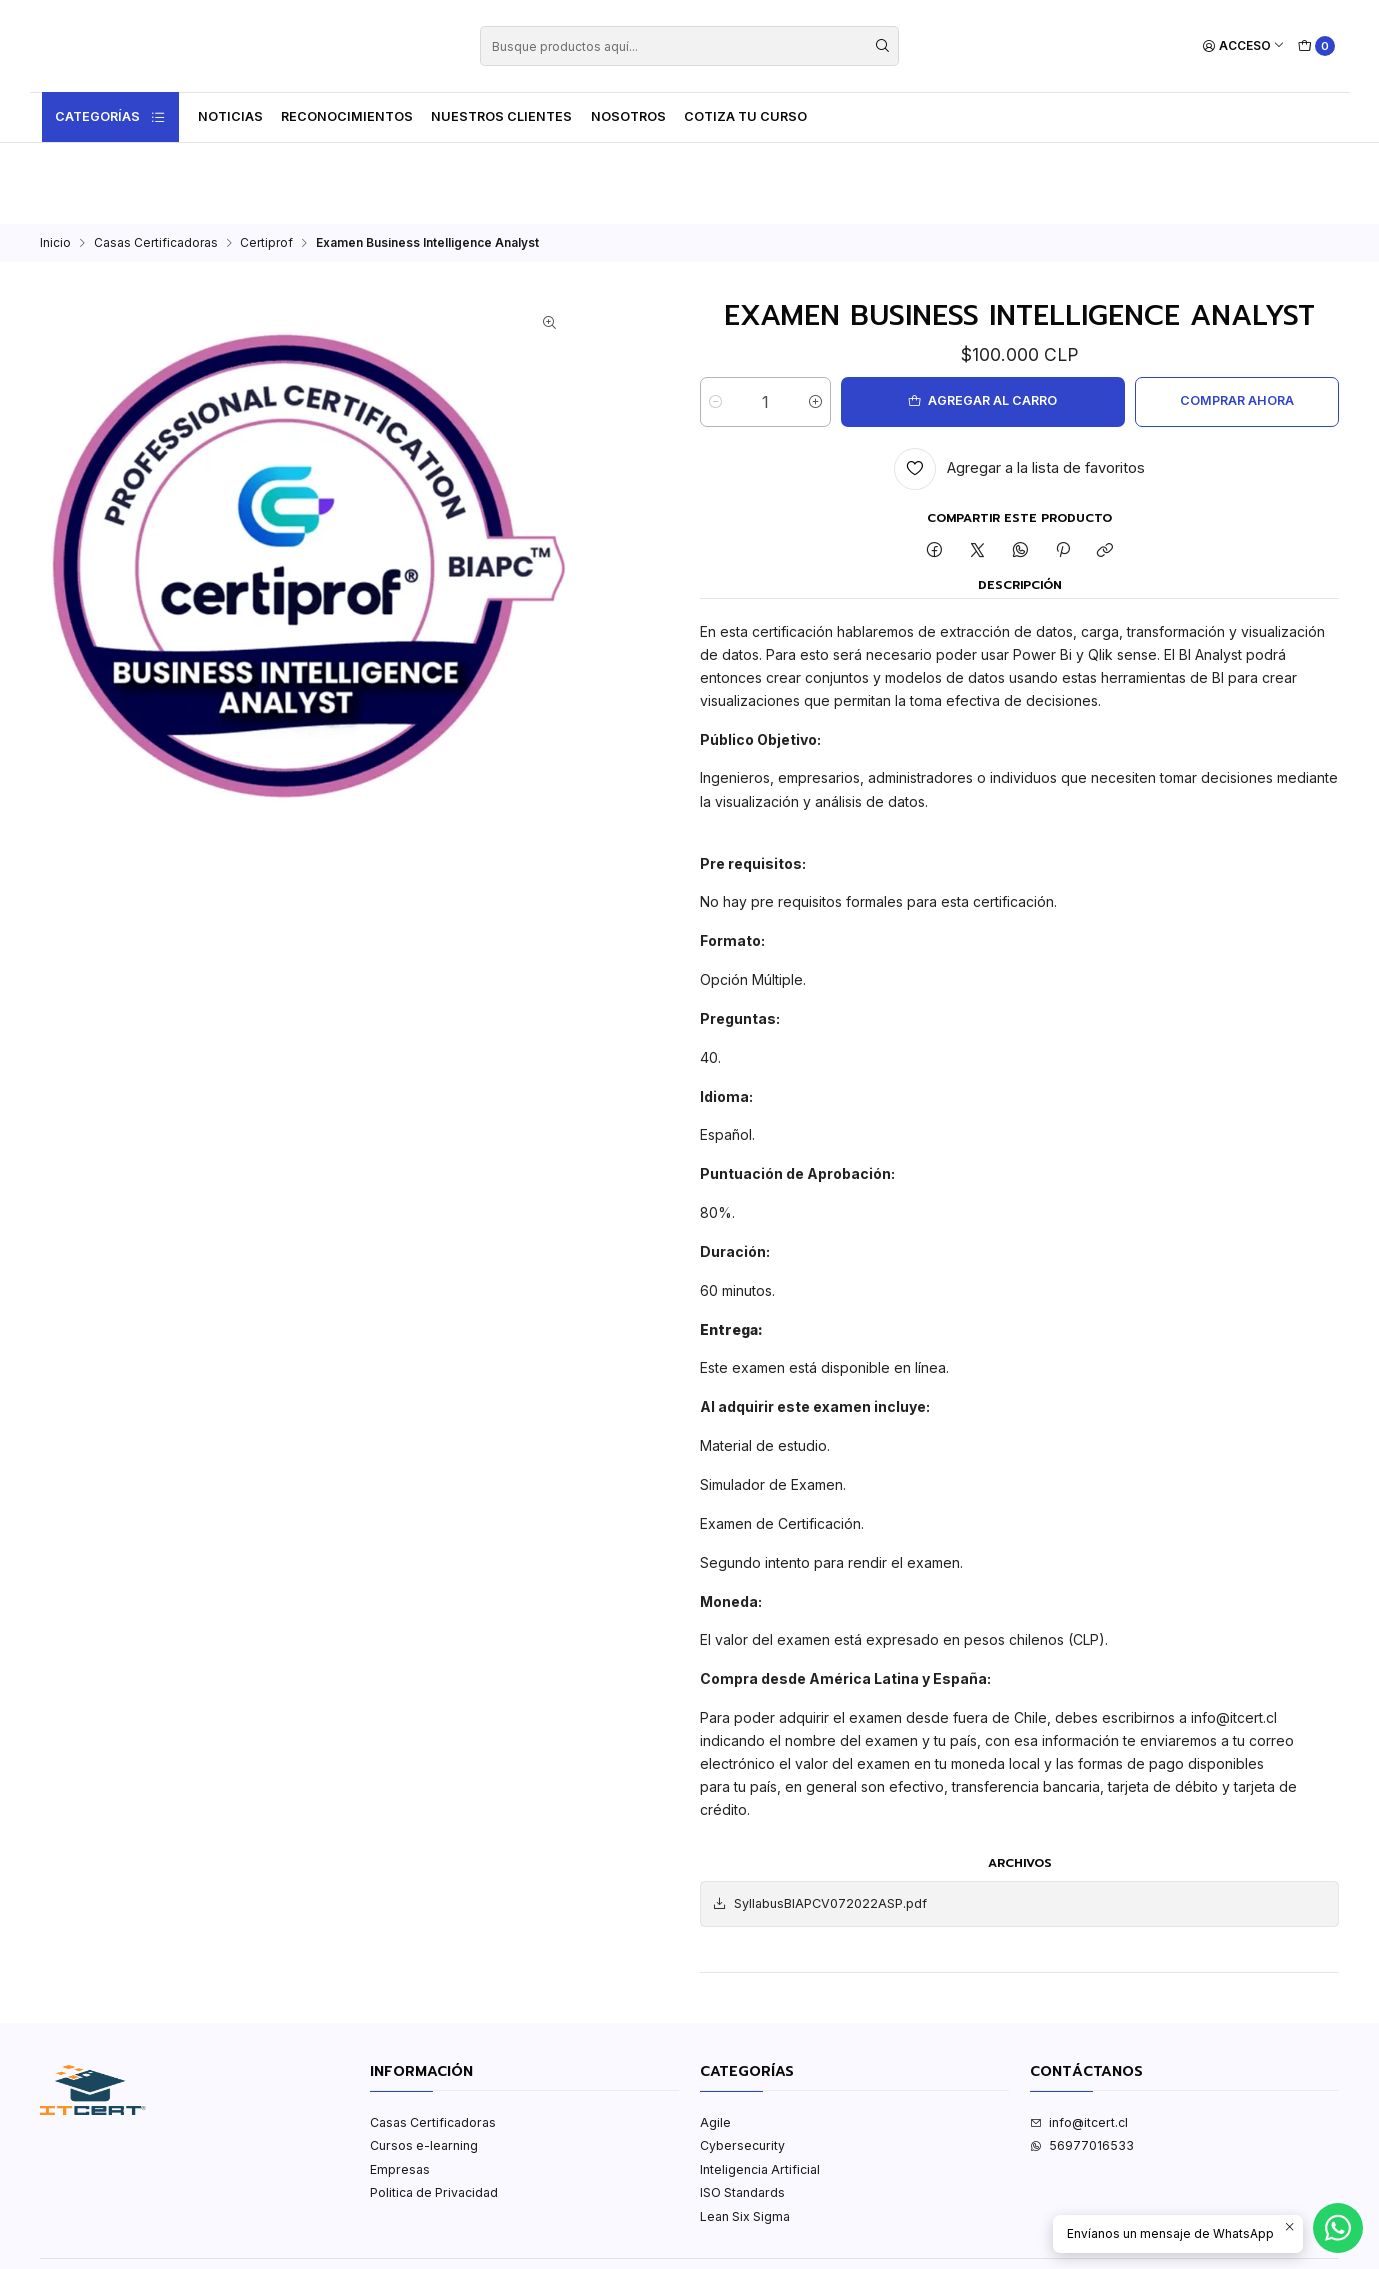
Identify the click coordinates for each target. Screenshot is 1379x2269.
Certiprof (266, 162)
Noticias (230, 116)
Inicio (55, 162)
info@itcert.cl (1079, 2041)
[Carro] (1316, 46)
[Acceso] (1243, 46)
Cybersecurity (742, 2064)
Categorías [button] (111, 117)
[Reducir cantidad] (715, 321)
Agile (715, 2041)
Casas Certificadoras (156, 162)
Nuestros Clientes (501, 116)
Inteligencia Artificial (760, 2088)
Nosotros (628, 116)
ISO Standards (742, 2111)
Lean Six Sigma (745, 2135)
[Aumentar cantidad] (837, 321)
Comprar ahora (1221, 319)
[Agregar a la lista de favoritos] (1019, 388)
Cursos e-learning (424, 2064)
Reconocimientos (347, 116)
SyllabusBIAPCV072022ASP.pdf (819, 1823)
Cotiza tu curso (745, 116)
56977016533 (1082, 2064)
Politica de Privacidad (434, 2111)
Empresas (400, 2088)
